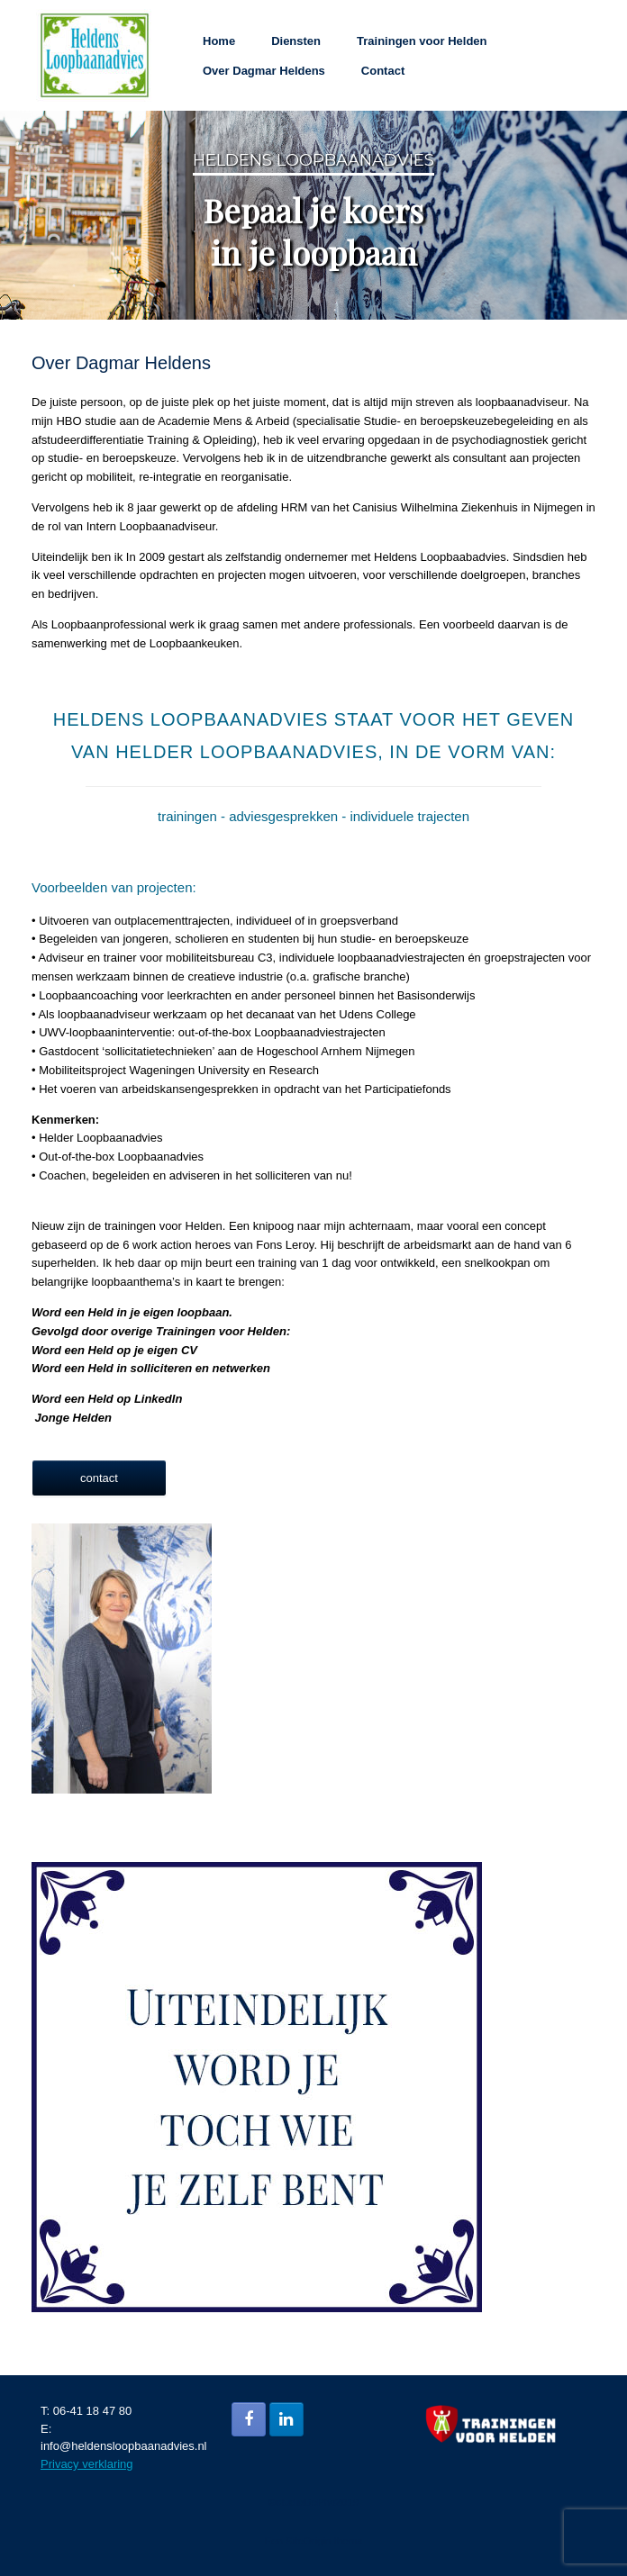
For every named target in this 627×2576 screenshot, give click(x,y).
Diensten (296, 41)
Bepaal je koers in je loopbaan (313, 231)
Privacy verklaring (87, 2464)
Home (219, 41)
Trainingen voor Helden (421, 41)
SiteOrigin (309, 2540)
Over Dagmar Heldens (264, 70)
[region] (313, 215)
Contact (382, 70)
